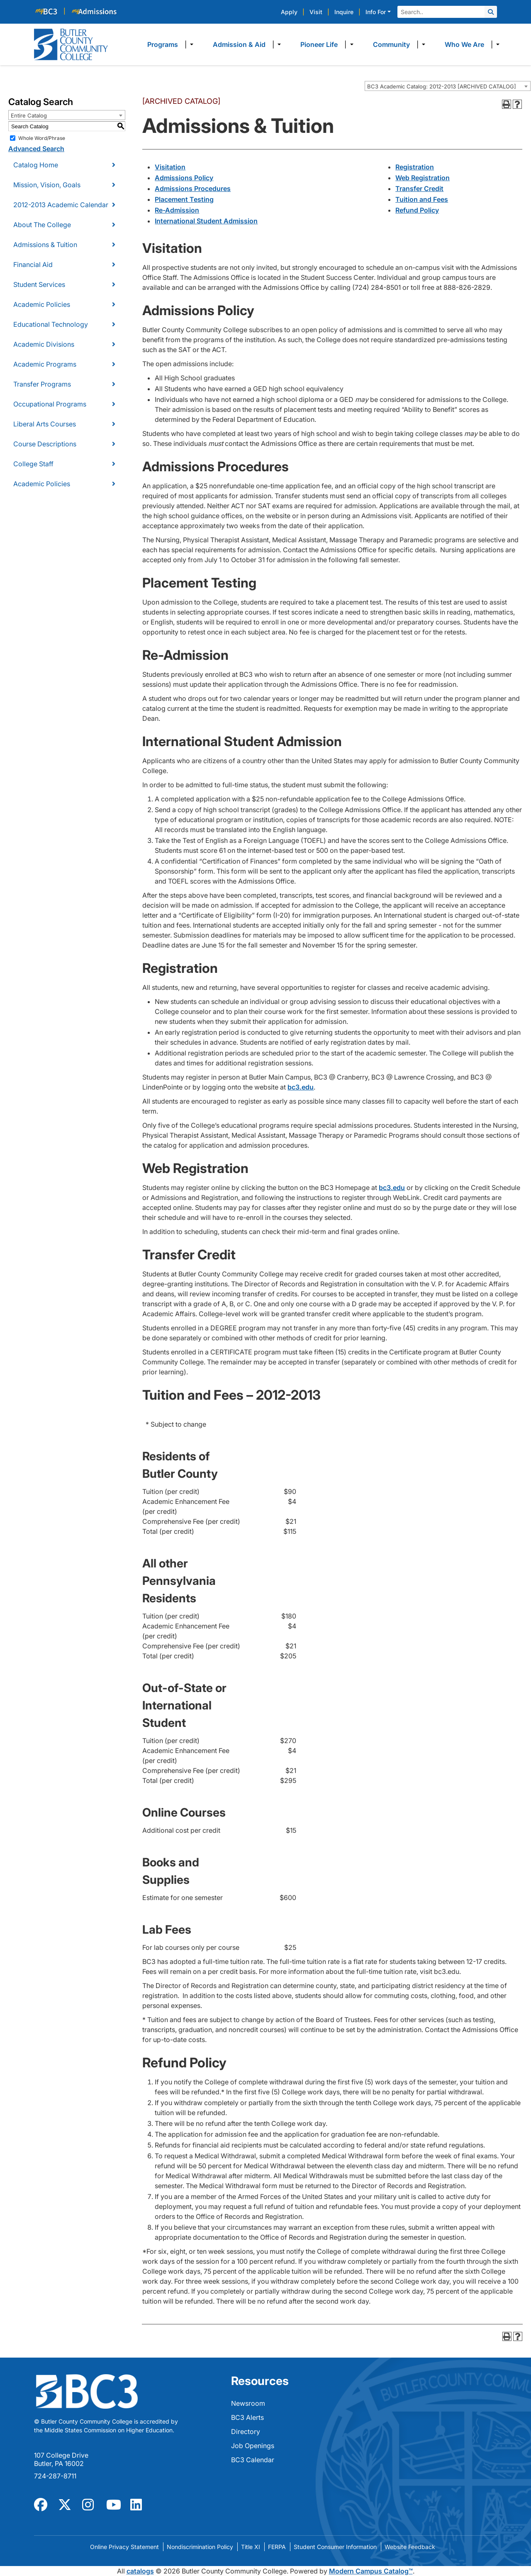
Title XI (250, 2546)
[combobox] (448, 86)
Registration (414, 167)
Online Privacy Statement (124, 2546)
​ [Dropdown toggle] (189, 44)
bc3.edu (300, 1087)
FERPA (277, 2546)
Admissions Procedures (193, 188)
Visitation (170, 167)
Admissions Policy (184, 178)
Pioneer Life (319, 44)
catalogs (140, 2571)
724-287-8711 (55, 2476)
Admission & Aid (239, 44)
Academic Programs (44, 364)
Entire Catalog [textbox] (29, 115)
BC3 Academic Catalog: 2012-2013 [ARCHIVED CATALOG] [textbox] (441, 86)
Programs (162, 44)
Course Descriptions (44, 444)
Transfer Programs (42, 384)
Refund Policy (417, 210)
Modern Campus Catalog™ (371, 2571)
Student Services (39, 284)
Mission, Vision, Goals (46, 185)
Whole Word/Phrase (41, 138)
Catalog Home (35, 165)
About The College (42, 224)
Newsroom (248, 2403)
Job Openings (252, 2445)
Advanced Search (36, 148)
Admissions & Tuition (45, 244)
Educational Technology (50, 324)
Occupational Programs (49, 404)
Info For (375, 11)
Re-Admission (177, 210)
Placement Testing (184, 199)
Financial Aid (33, 264)
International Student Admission (206, 221)
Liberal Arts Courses (44, 424)
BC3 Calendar (252, 2460)
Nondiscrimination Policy (200, 2546)
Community (391, 44)
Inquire (343, 11)
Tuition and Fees (421, 199)
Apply (289, 11)
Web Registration (422, 178)
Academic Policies (41, 304)
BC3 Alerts (247, 2417)
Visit (315, 11)
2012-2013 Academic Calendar (60, 205)
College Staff (33, 464)
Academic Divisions (43, 344)
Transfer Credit (419, 188)
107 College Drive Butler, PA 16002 (61, 2459)
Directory (245, 2431)
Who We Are (464, 44)
